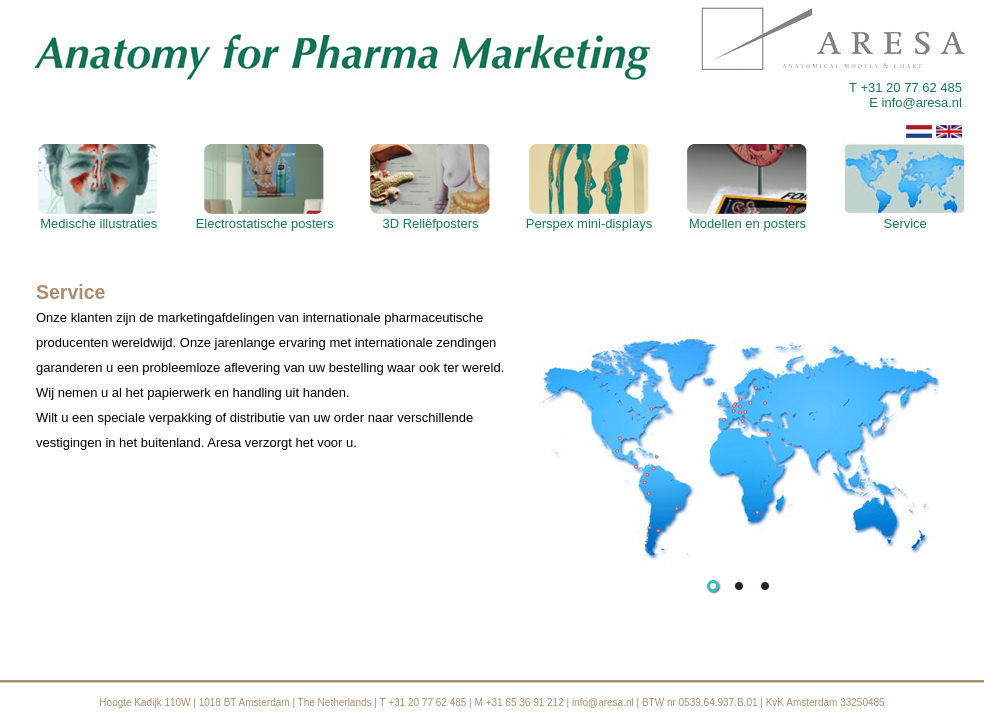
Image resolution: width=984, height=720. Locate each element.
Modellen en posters (747, 217)
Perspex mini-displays (589, 217)
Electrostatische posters (265, 217)
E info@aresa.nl (915, 102)
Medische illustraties (98, 217)
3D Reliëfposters (430, 217)
